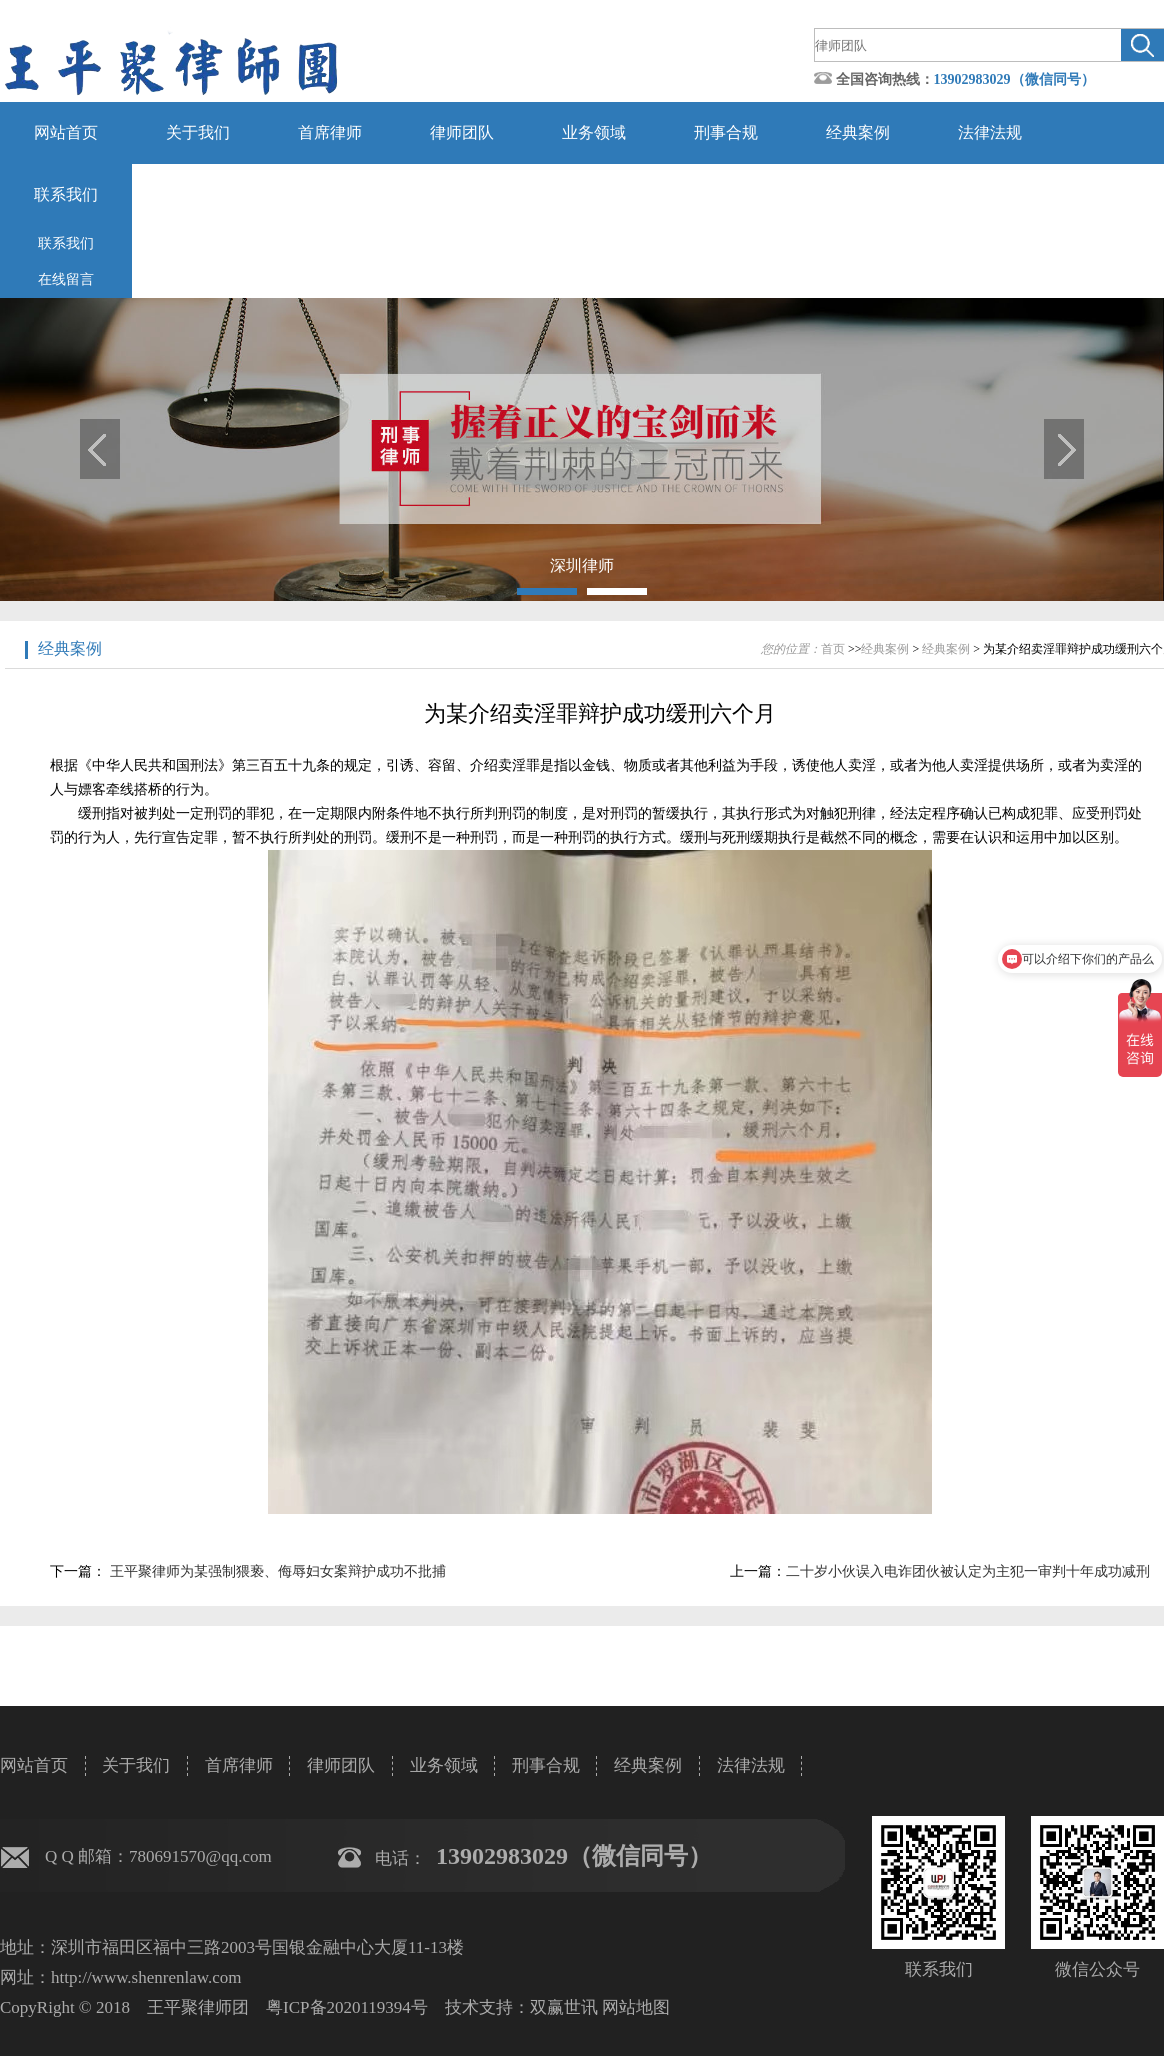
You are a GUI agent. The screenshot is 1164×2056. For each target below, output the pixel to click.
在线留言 (66, 279)
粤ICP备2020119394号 (347, 2007)
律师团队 (462, 132)
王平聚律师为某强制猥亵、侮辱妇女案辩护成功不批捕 (276, 1571)
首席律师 (330, 132)
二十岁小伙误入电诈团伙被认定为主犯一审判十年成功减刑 (968, 1571)
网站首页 (66, 132)
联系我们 (66, 194)
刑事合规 (726, 132)
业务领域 (594, 132)
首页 (833, 649)
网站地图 (636, 2007)
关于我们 (198, 132)
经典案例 (858, 132)
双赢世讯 (564, 2007)
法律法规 (990, 132)
